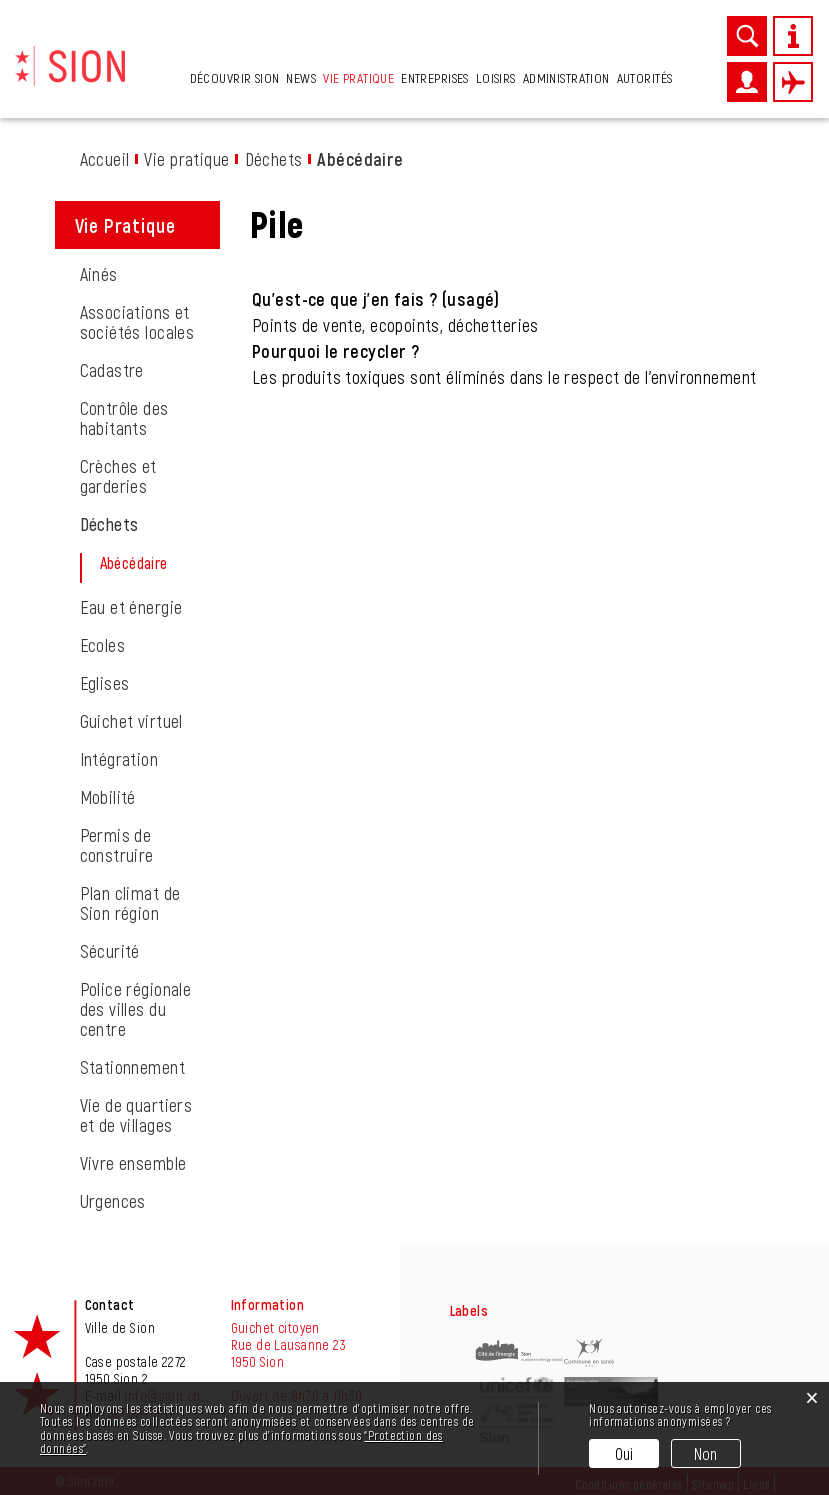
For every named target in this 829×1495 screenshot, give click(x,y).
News (301, 77)
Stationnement (132, 1067)
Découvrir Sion (235, 77)
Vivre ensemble (133, 1163)
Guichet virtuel (131, 721)
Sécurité (110, 951)
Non (706, 1453)
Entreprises (435, 77)
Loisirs (496, 77)
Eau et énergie (131, 607)
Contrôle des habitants (124, 418)
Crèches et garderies (118, 476)
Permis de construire (117, 845)
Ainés (99, 274)
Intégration (119, 759)
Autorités (645, 77)
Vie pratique (358, 77)
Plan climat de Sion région (130, 903)
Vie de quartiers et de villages (136, 1115)
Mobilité (108, 797)
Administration (566, 77)
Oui (624, 1453)
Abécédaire (162, 563)
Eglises (105, 683)
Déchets (109, 524)
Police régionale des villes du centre (136, 1009)
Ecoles (103, 645)
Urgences (113, 1201)
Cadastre (112, 370)
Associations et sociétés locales (137, 322)
